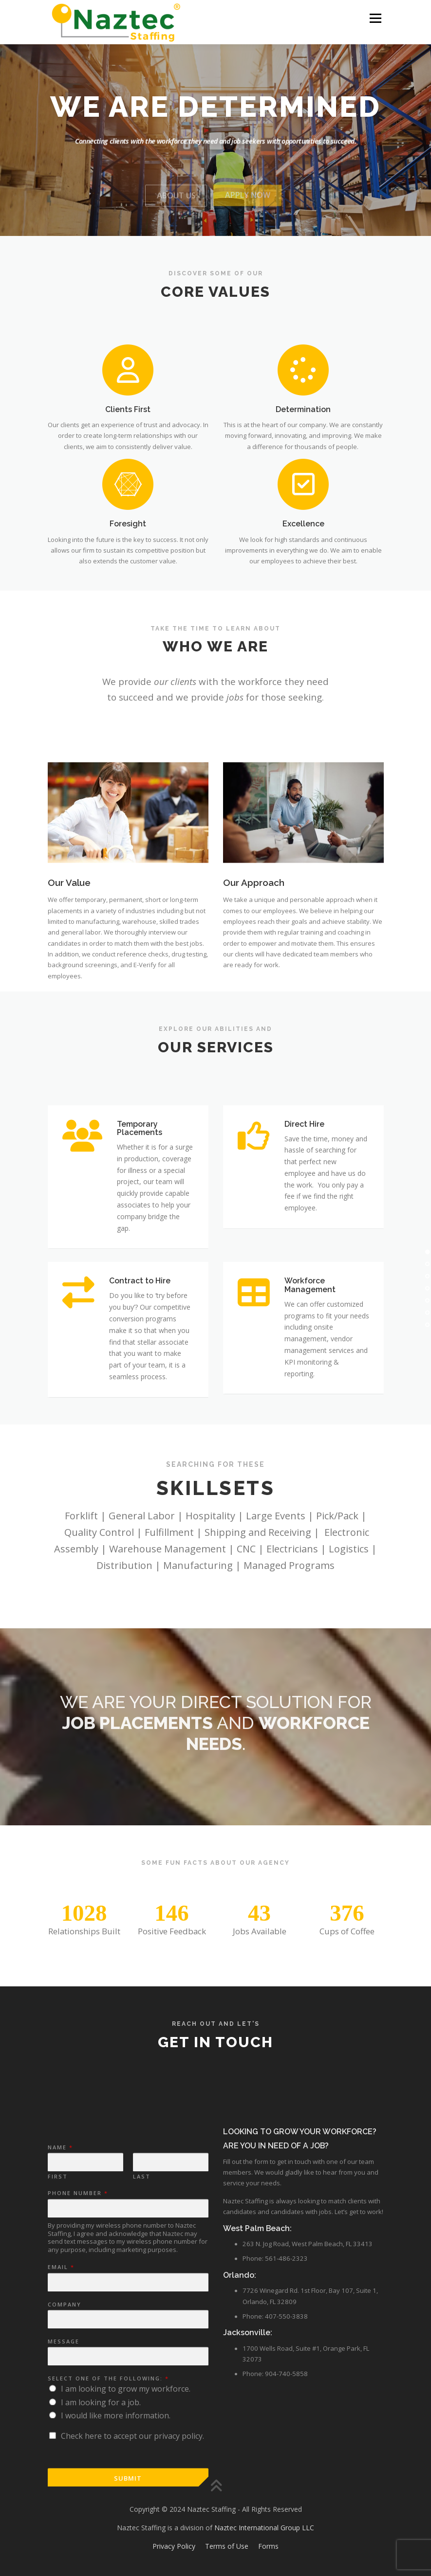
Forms (268, 2546)
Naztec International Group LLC (263, 2527)
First (58, 2407)
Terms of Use (226, 2546)
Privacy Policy (173, 2546)
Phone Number (77, 2424)
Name (60, 2378)
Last (141, 2407)
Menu (375, 18)
